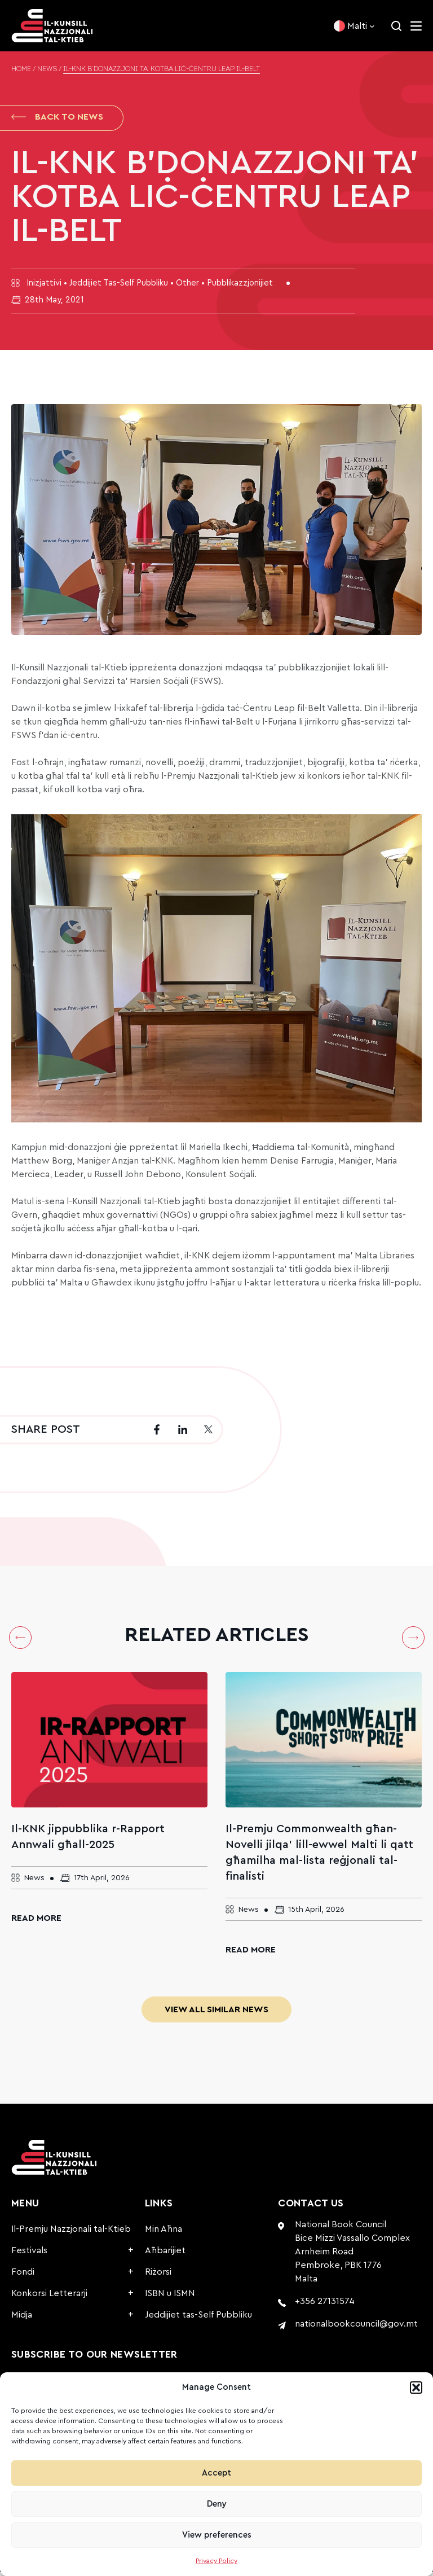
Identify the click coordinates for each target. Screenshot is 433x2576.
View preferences (216, 2535)
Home (21, 69)
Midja (21, 2318)
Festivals (29, 2254)
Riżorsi (158, 2275)
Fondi (22, 2275)
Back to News (57, 118)
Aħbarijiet (165, 2254)
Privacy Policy (216, 2560)
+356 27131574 (325, 2305)
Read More (36, 1921)
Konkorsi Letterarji (49, 2297)
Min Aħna (163, 2232)
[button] (416, 2387)
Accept (216, 2473)
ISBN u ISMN (170, 2297)
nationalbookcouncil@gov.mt (356, 2327)
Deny (217, 2504)
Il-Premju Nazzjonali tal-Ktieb (71, 2232)
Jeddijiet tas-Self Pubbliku (198, 2318)
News (47, 69)
